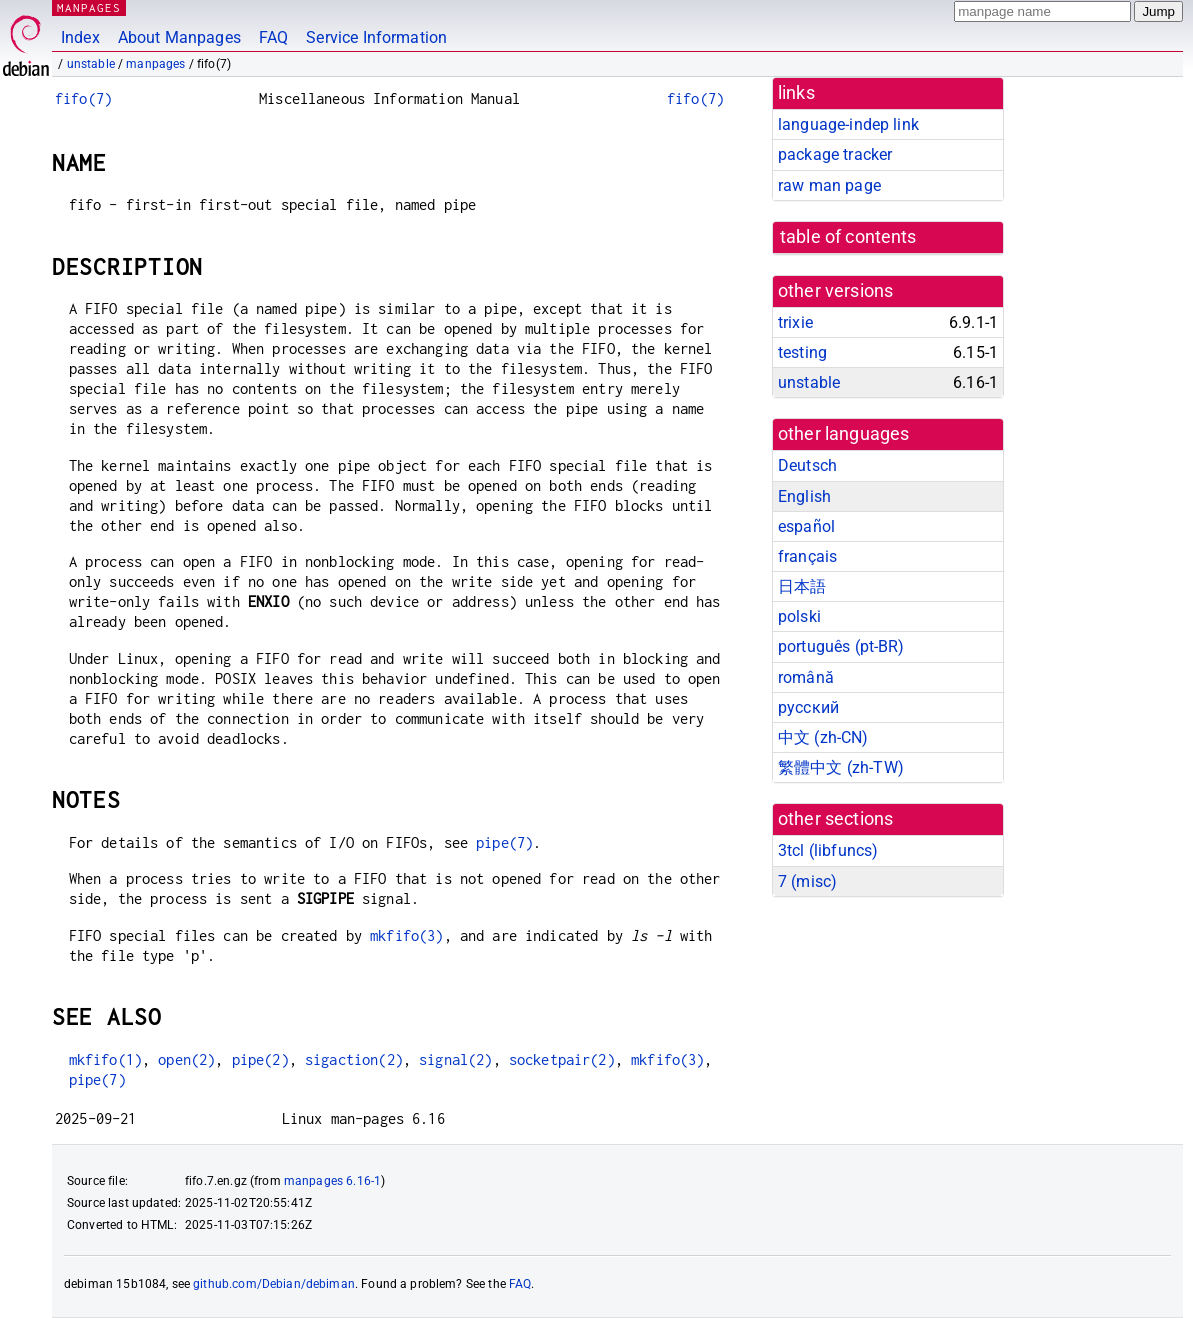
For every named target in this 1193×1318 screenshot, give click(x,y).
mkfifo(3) (406, 935)
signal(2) (455, 1059)
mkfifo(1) (105, 1059)
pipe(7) (504, 842)
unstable (91, 64)
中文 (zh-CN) (823, 737)
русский (808, 707)
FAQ (273, 37)
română (806, 677)
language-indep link (848, 124)
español (806, 526)
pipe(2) (260, 1059)
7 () (807, 881)
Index (80, 37)
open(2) (186, 1059)
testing (802, 352)
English (804, 496)
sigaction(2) (354, 1059)
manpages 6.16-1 (332, 1181)
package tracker (835, 154)
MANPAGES (89, 7)
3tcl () (828, 850)
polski (799, 616)
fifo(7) (83, 98)
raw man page (829, 185)
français (807, 556)
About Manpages (179, 37)
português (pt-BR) (841, 646)
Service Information (376, 37)
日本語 (802, 586)
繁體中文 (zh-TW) (841, 767)
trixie (795, 322)
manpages (155, 64)
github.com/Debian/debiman (274, 1284)
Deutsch (807, 465)
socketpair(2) (562, 1059)
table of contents (848, 237)
